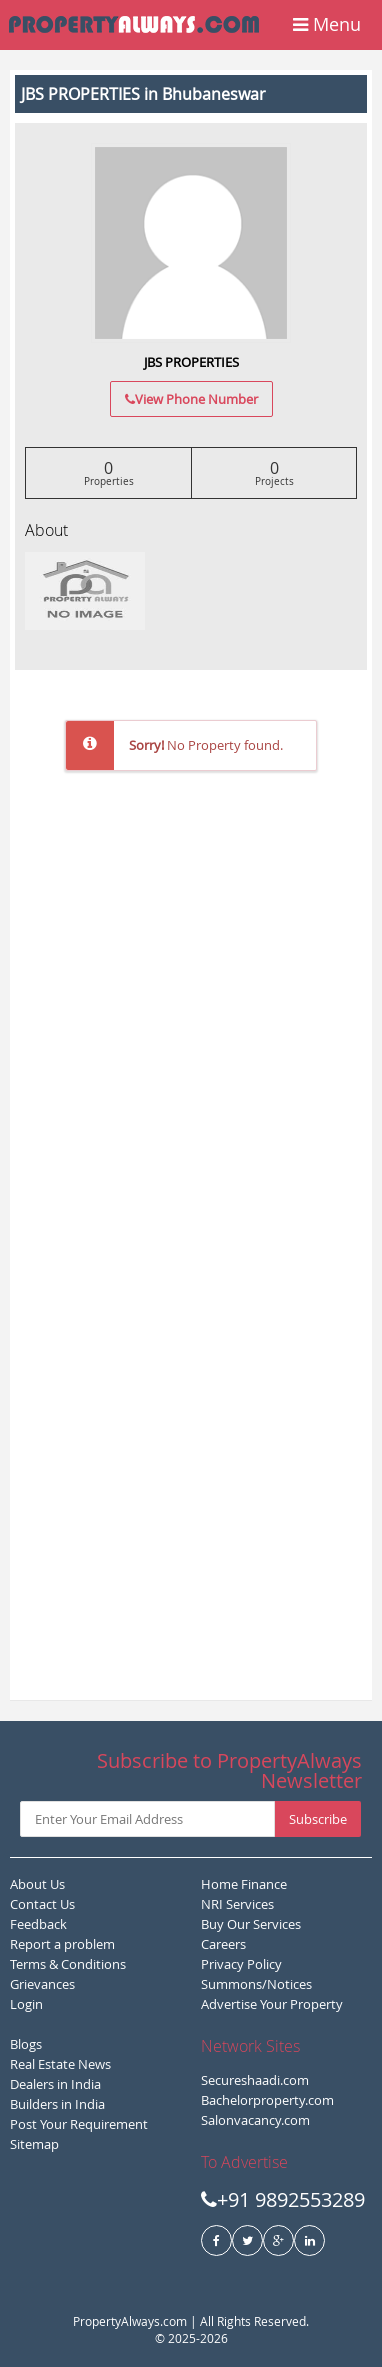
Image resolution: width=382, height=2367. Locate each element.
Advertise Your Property (272, 2004)
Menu (327, 24)
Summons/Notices (256, 1984)
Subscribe (318, 1819)
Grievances (42, 1984)
